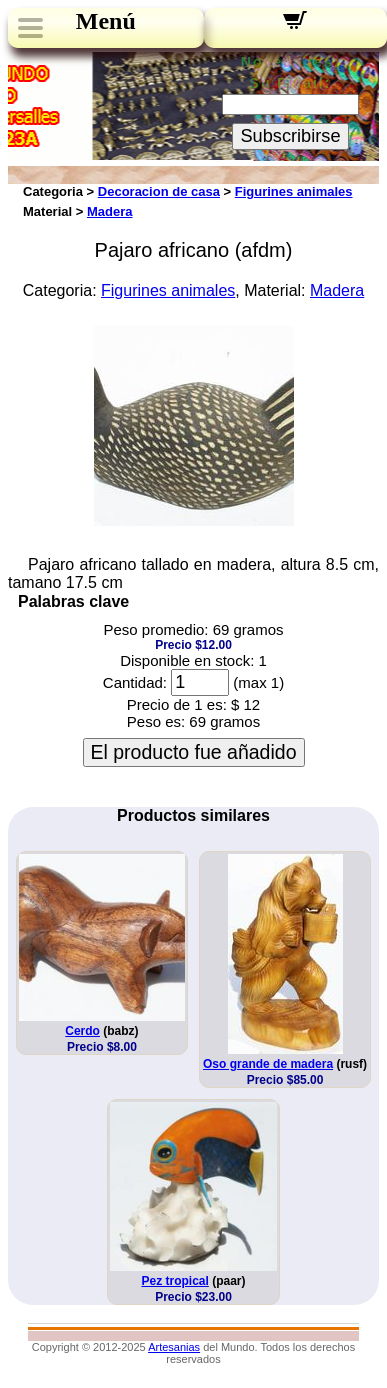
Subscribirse (290, 136)
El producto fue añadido (194, 752)
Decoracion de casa (159, 191)
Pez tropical (174, 1281)
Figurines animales (294, 191)
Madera (110, 211)
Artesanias (174, 1347)
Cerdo (82, 1031)
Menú (106, 21)
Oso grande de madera (268, 1064)
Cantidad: (135, 682)
